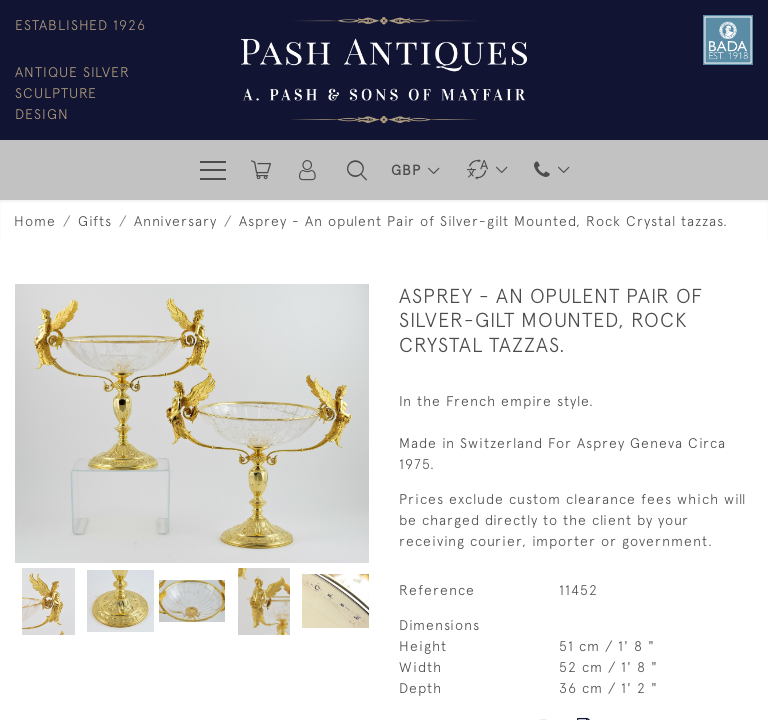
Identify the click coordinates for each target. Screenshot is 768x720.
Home (35, 221)
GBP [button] (408, 170)
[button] (357, 170)
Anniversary (175, 221)
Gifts (95, 221)
